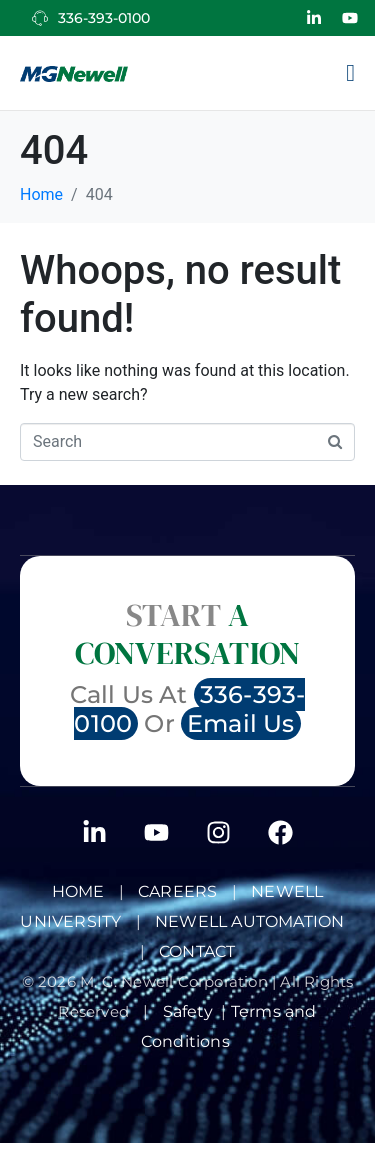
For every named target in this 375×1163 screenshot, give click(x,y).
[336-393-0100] (40, 18)
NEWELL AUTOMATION (249, 921)
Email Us (241, 723)
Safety (192, 1011)
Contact (197, 951)
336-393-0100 (104, 18)
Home (78, 891)
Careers (177, 891)
